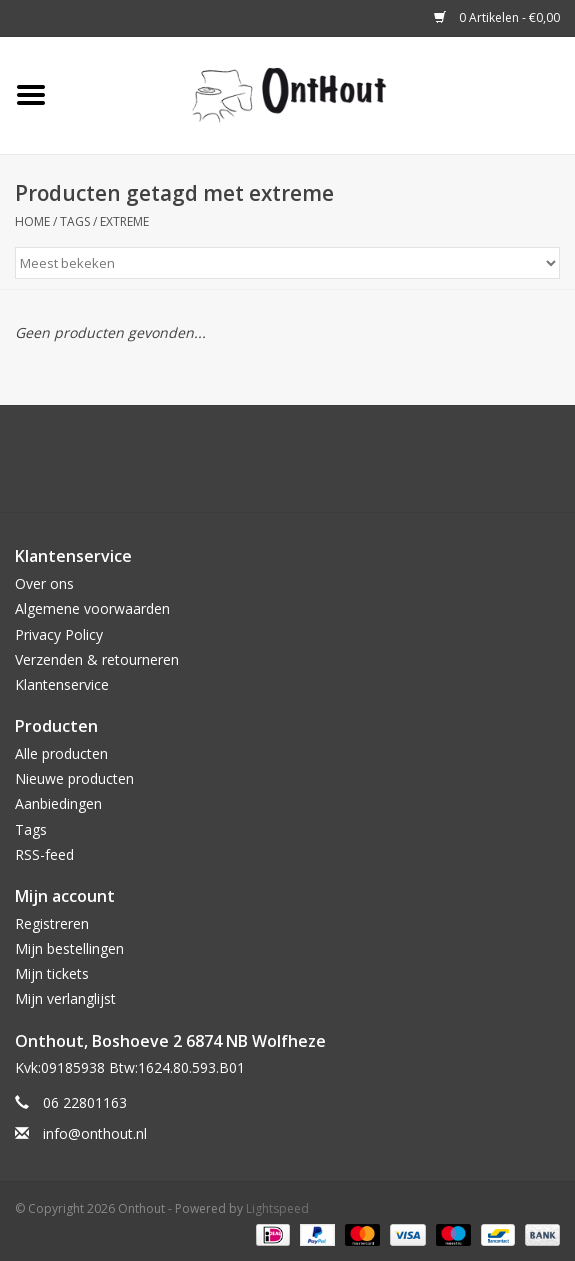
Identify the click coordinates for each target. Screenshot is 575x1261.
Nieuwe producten (74, 778)
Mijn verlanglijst (65, 998)
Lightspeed (277, 1208)
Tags (75, 221)
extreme (124, 221)
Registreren (52, 923)
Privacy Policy (59, 634)
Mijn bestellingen (69, 948)
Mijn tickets (52, 973)
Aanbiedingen (58, 803)
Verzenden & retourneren (97, 659)
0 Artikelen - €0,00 (497, 17)
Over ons (44, 583)
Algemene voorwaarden (92, 608)
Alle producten (61, 753)
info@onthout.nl (95, 1133)
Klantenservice (62, 684)
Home (32, 221)
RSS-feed (44, 854)
